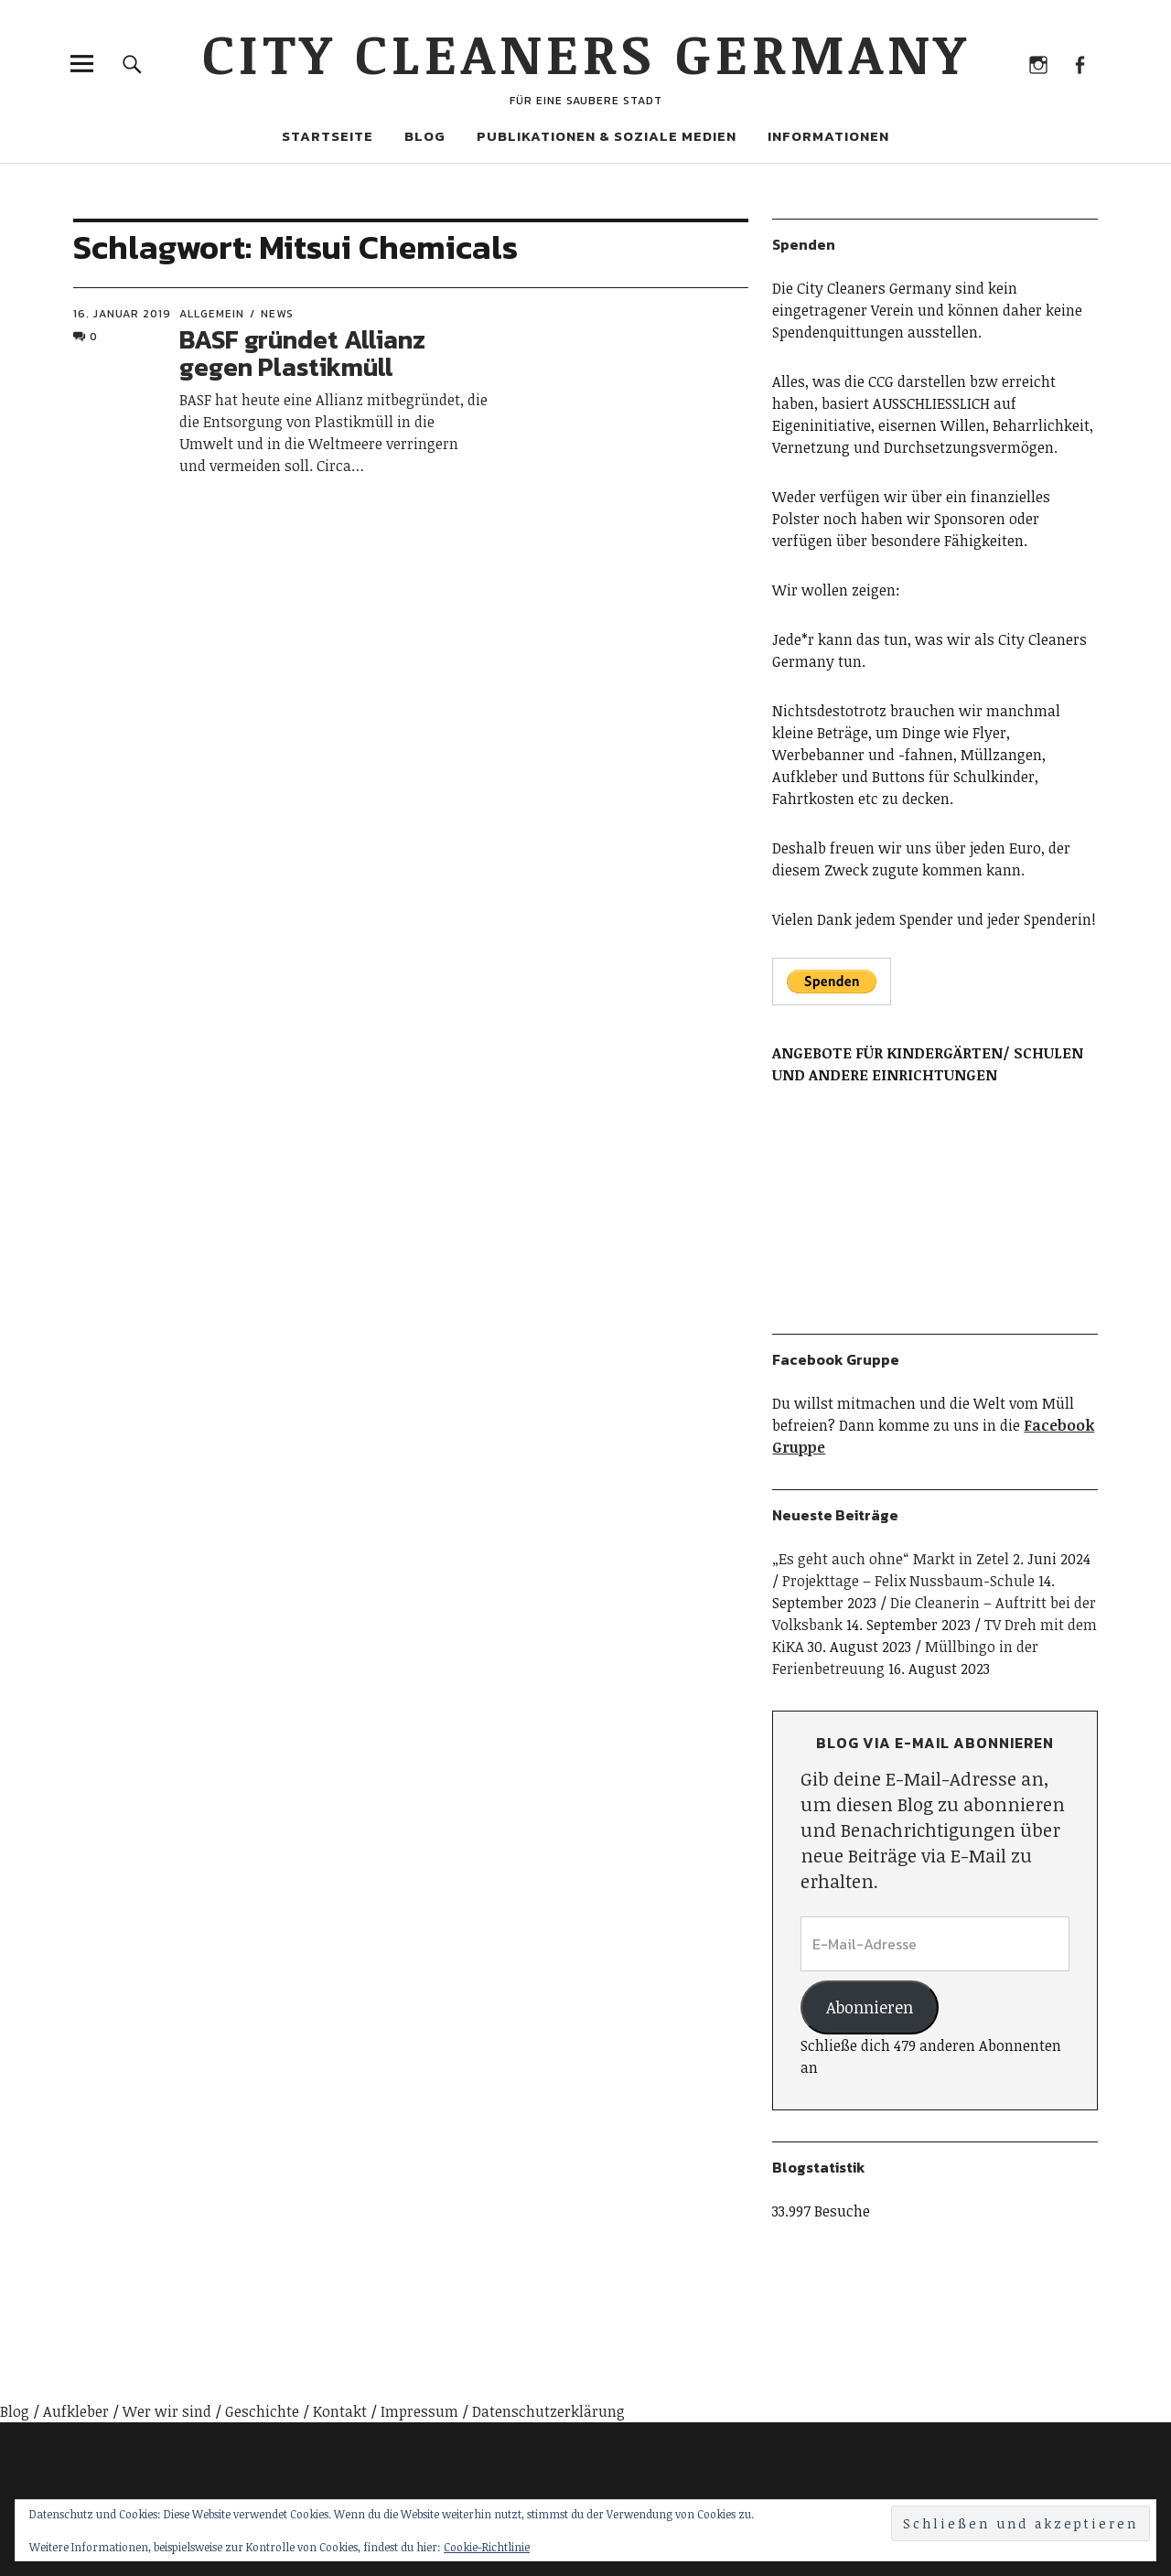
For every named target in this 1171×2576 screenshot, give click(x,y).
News (277, 314)
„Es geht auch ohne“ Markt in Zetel (890, 1559)
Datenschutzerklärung (548, 2411)
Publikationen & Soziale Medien (606, 135)
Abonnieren (869, 2007)
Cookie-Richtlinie (487, 2546)
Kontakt (340, 2411)
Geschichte (262, 2411)
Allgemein (211, 314)
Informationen (828, 135)
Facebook (1079, 64)
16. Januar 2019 (122, 314)
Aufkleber (76, 2411)
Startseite (327, 135)
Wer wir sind (167, 2411)
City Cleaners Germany (586, 52)
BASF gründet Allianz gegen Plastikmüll (302, 353)
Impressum (419, 2411)
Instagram (1037, 64)
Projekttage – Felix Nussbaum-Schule (908, 1581)
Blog (425, 135)
